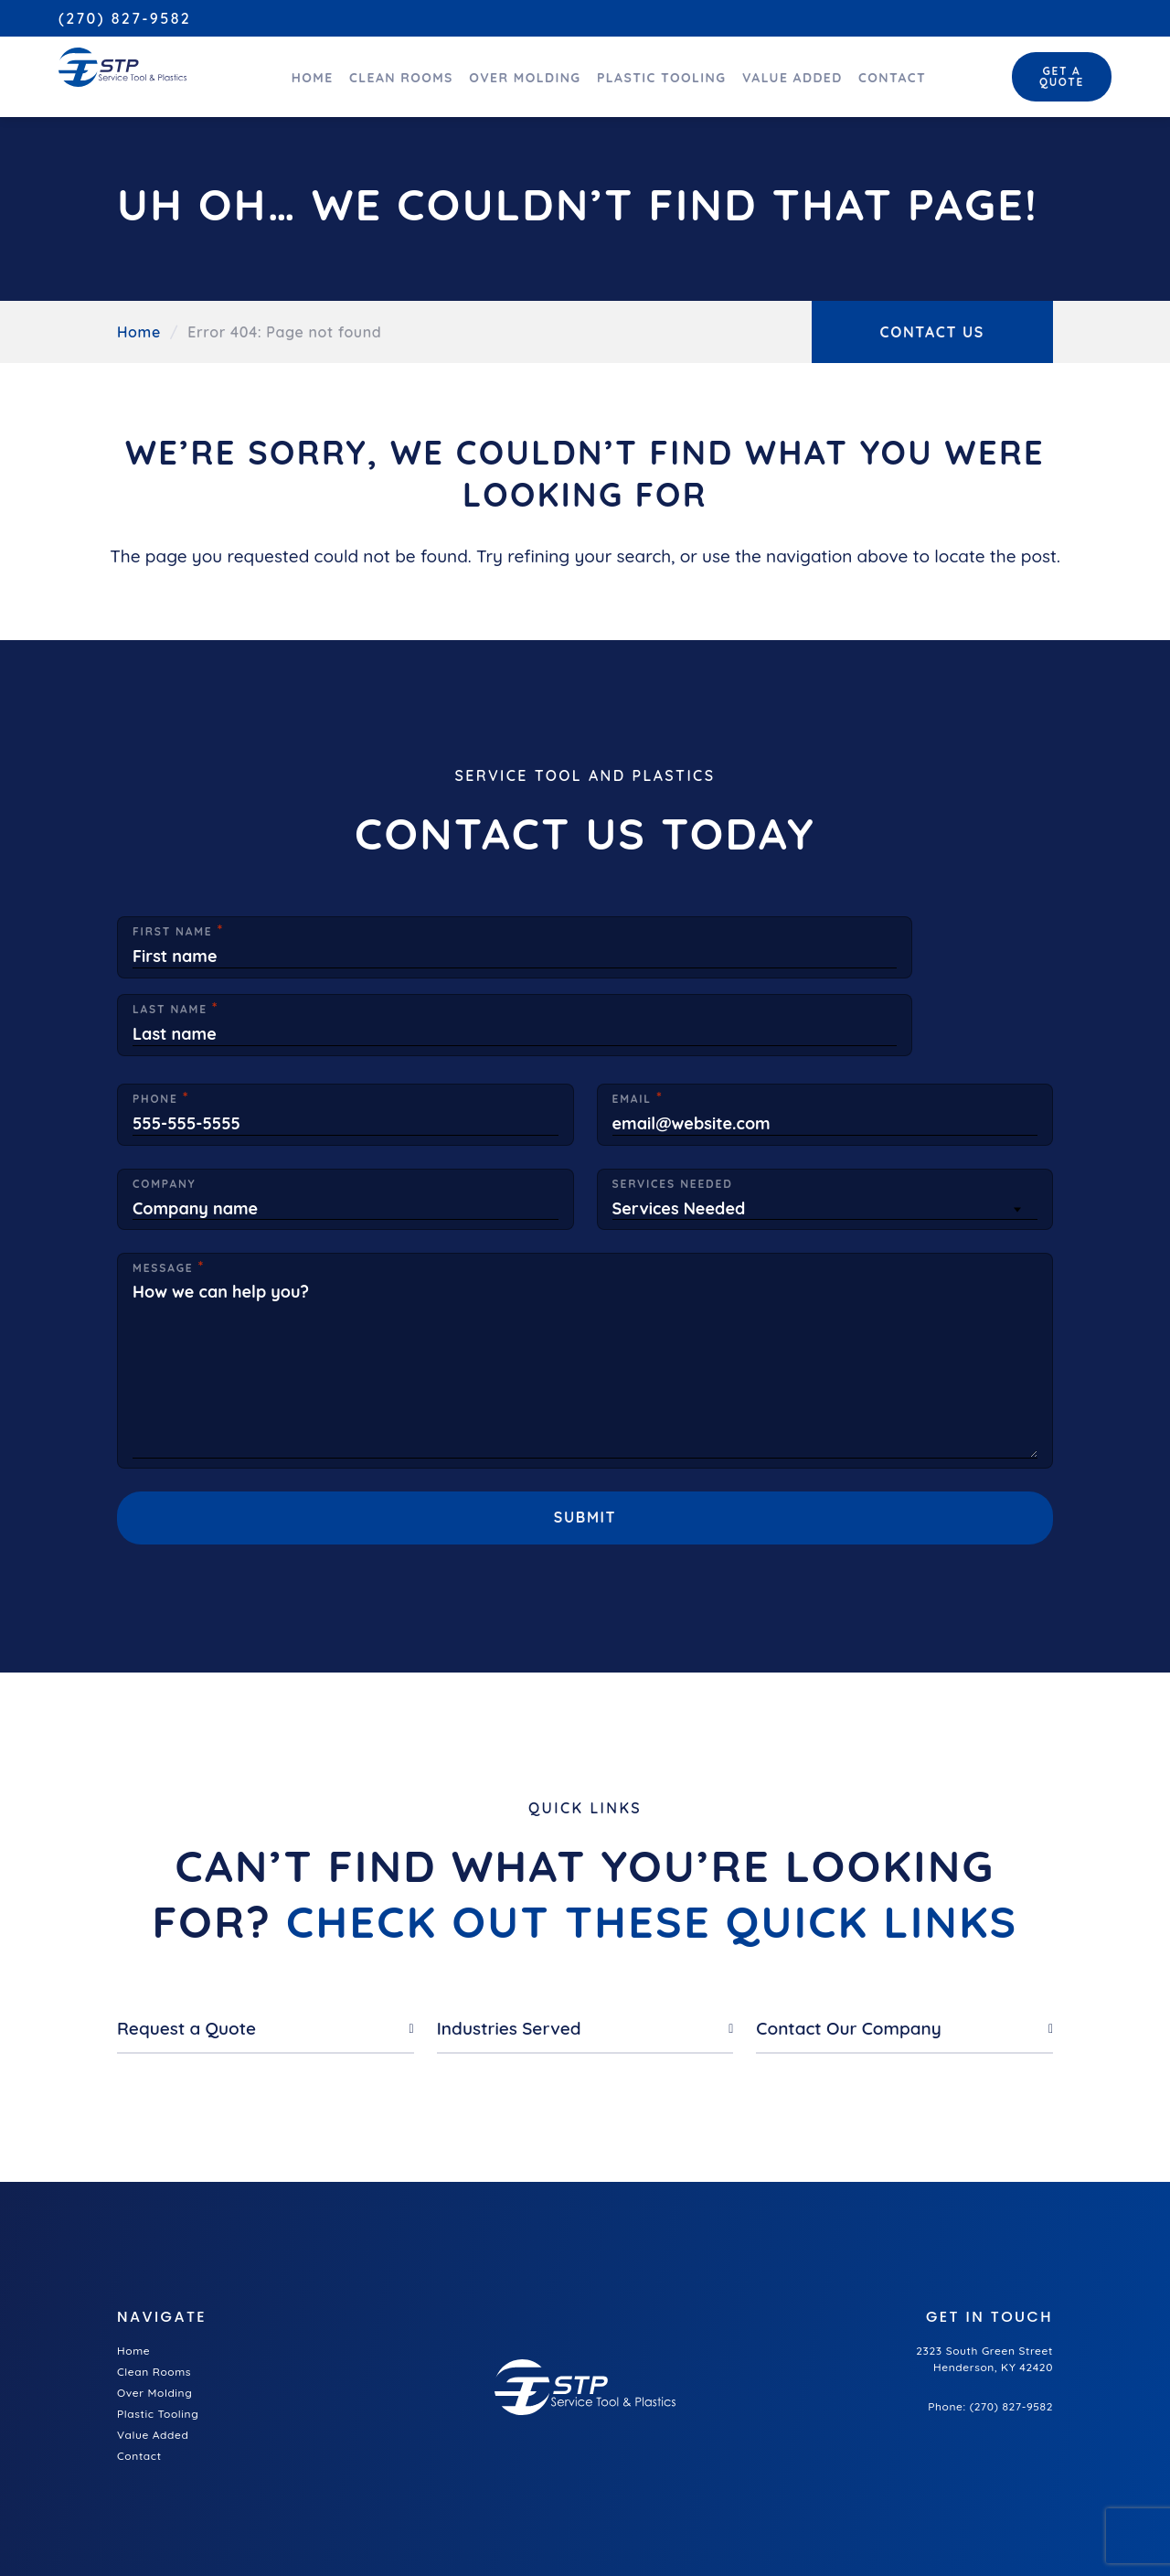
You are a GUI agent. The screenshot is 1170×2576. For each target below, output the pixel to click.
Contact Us (932, 332)
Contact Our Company (848, 1935)
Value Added (773, 73)
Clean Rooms (373, 73)
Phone (155, 1016)
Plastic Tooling (639, 73)
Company (164, 1101)
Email (632, 1016)
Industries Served (509, 1935)
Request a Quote (186, 1935)
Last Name (649, 931)
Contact (876, 73)
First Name (173, 931)
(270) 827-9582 (124, 18)
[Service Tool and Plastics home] (115, 65)
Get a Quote (1054, 71)
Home (281, 73)
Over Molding (500, 73)
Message (163, 1186)
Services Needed (672, 1101)
